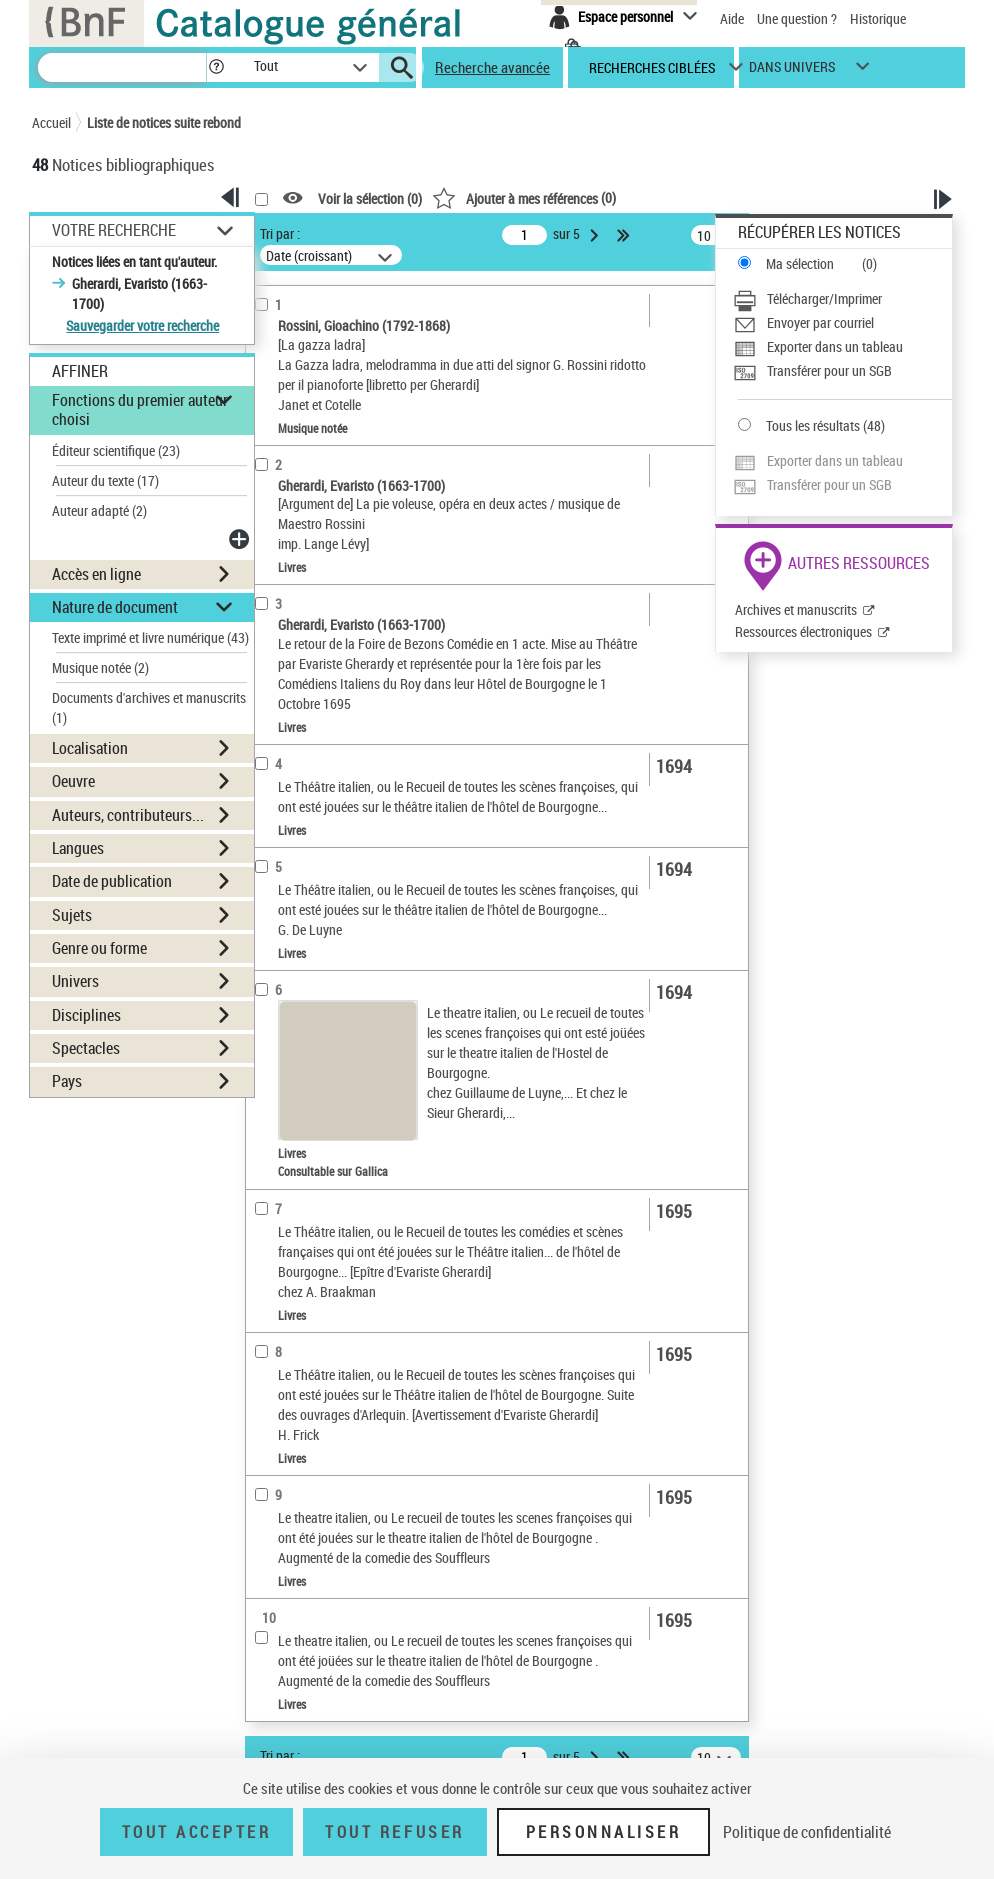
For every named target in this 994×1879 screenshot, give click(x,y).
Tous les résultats (813, 425)
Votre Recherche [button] (114, 230)
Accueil (51, 122)
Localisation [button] (90, 748)
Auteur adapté (99, 510)
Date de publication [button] (112, 881)
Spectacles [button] (86, 1048)
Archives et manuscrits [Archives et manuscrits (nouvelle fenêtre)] (796, 609)
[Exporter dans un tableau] (842, 347)
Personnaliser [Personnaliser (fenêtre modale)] (604, 1832)
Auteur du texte (105, 480)
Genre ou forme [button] (99, 948)
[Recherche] (122, 67)
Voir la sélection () (370, 198)
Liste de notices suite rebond (164, 122)
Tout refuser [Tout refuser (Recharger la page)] (394, 1832)
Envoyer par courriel (820, 322)
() (524, 197)
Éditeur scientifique (116, 450)
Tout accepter (197, 1832)
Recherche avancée (492, 67)
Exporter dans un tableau (835, 346)
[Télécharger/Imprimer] (842, 299)
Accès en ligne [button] (96, 574)
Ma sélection (800, 263)
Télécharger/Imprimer (824, 298)
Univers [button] (75, 981)
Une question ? (797, 18)
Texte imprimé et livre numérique (150, 637)
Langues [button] (78, 848)
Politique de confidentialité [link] (807, 1832)
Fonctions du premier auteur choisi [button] (140, 409)
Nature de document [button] (115, 607)
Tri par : (280, 233)
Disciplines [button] (86, 1015)
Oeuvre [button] (73, 781)
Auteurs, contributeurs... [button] (128, 815)
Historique (878, 18)
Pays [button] (67, 1081)
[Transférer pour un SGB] (842, 371)
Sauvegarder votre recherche (142, 325)
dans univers (792, 71)
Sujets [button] (72, 915)
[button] (216, 67)
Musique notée (100, 667)
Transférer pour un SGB (829, 370)
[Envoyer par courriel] (842, 323)
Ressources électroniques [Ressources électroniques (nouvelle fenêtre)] (803, 631)
